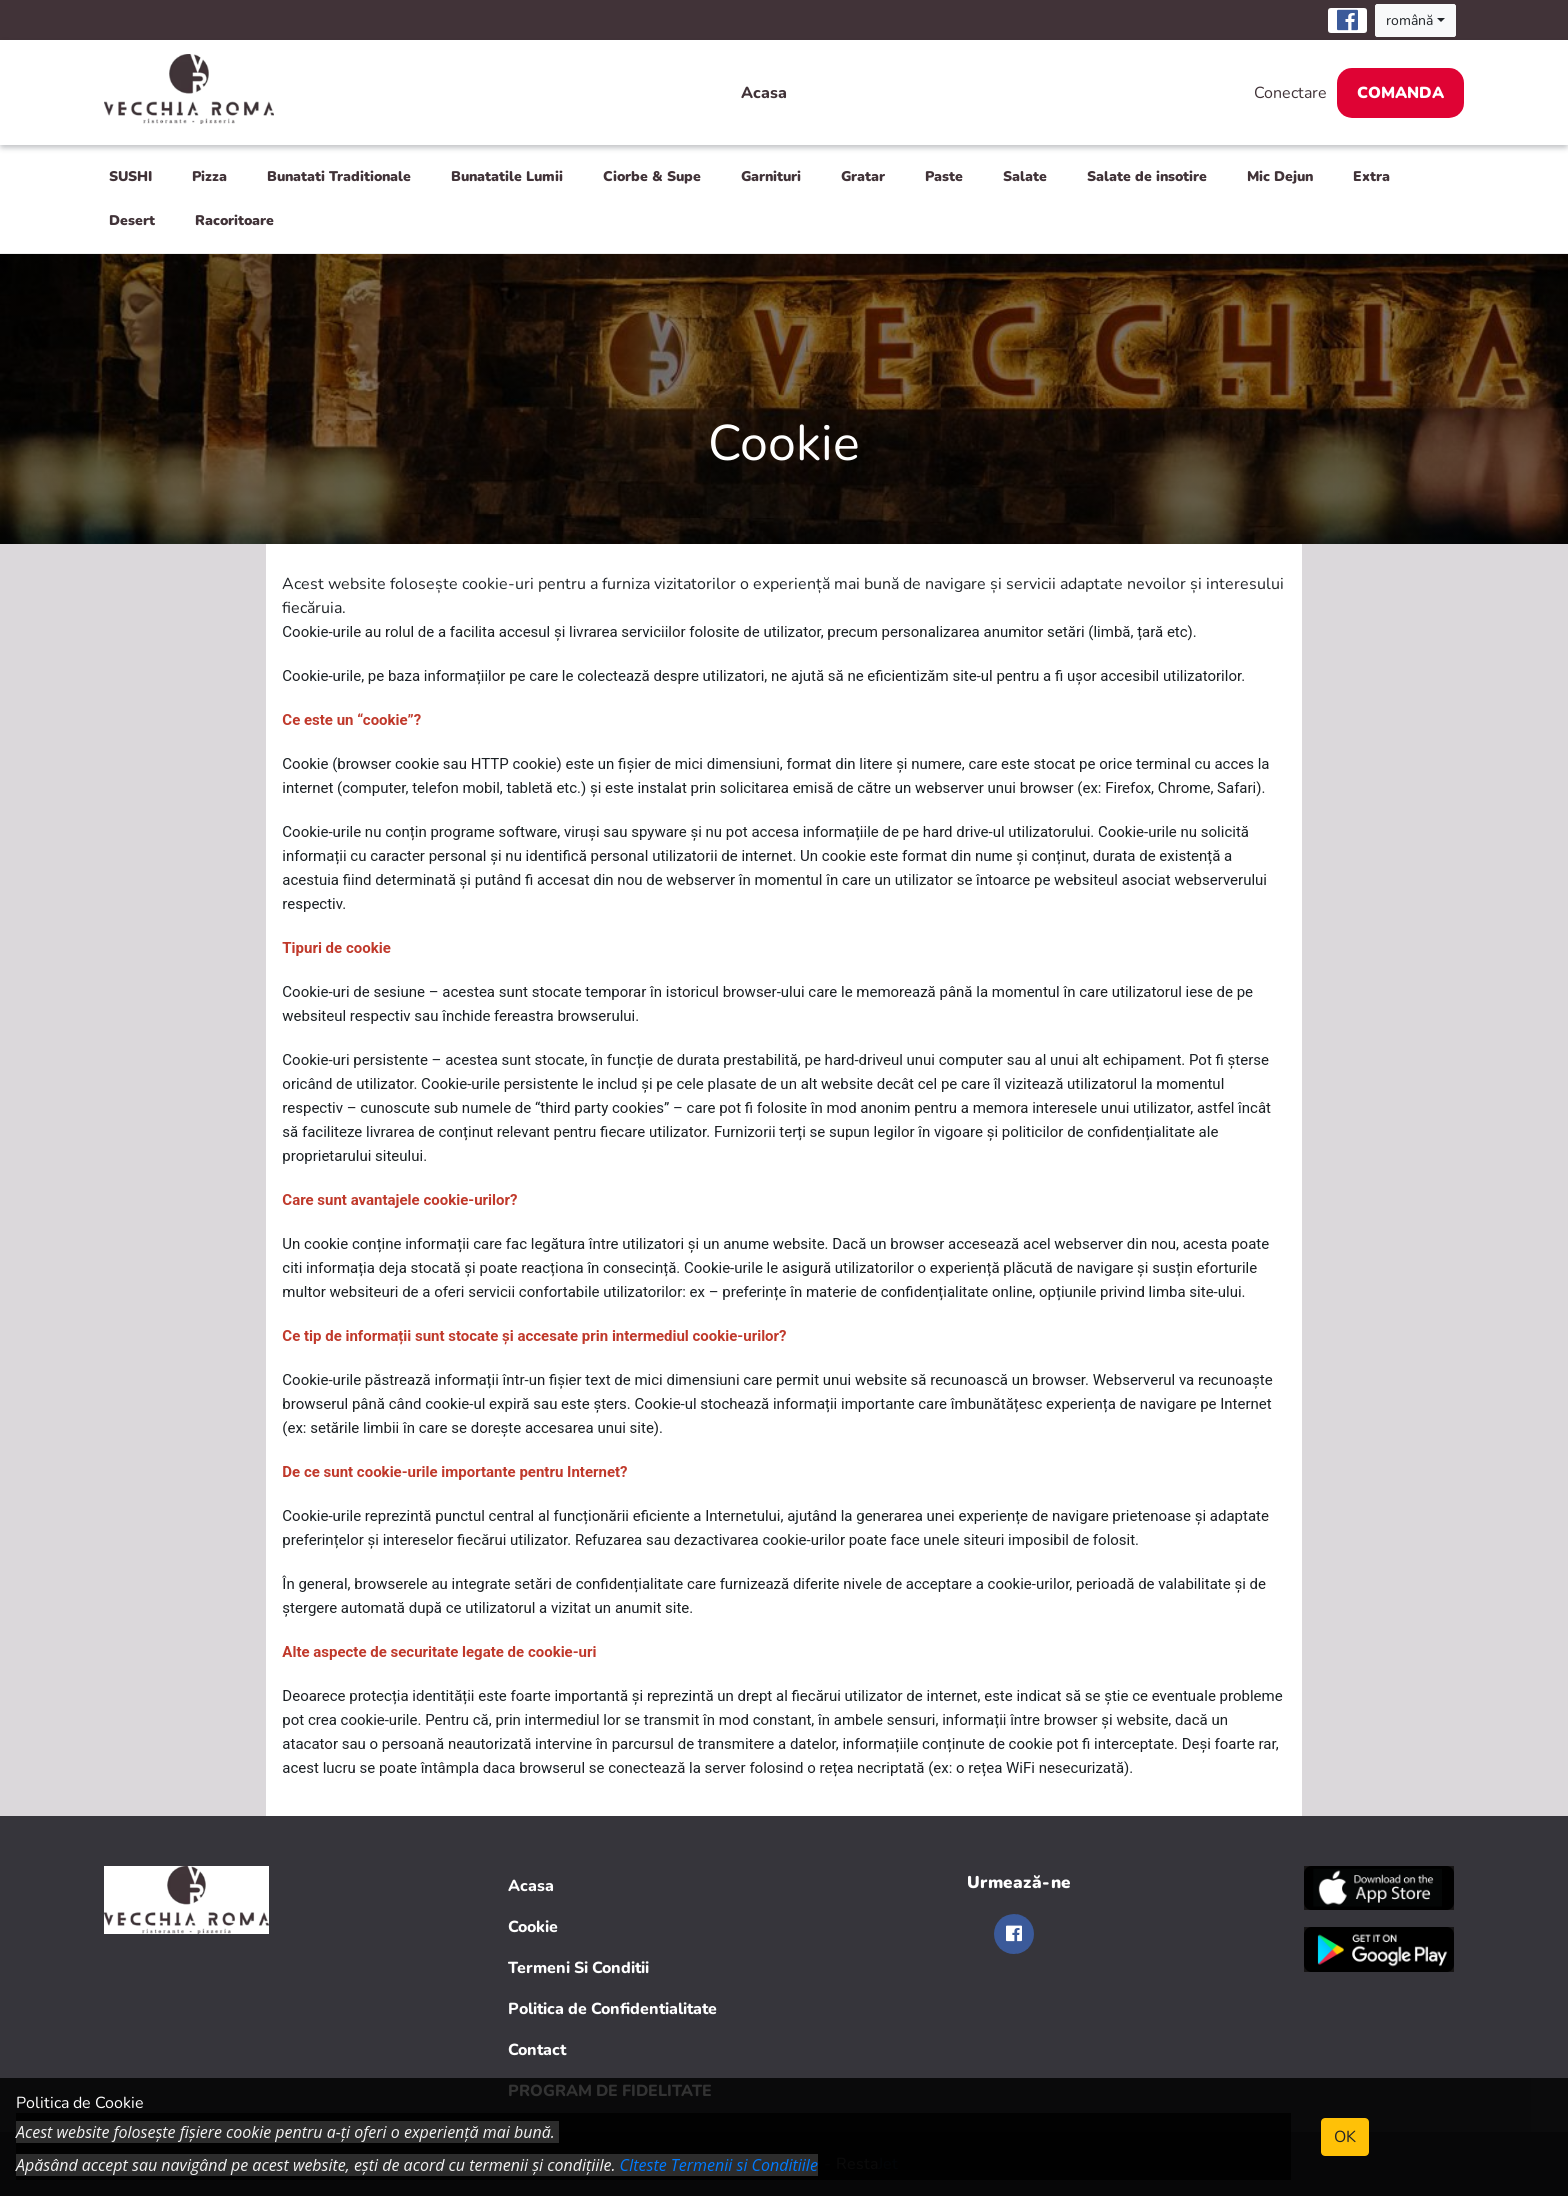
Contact (537, 2050)
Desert (132, 220)
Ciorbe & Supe (652, 176)
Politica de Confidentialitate (612, 2009)
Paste (944, 176)
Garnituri (771, 176)
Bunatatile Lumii (507, 176)
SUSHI (130, 176)
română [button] (1409, 20)
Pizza (209, 176)
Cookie (533, 1927)
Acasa (764, 93)
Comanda (1400, 93)
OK (1345, 2137)
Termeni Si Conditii (578, 1968)
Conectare (1290, 93)
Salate (1025, 176)
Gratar (863, 176)
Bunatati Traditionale (339, 176)
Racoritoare (234, 220)
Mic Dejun (1280, 176)
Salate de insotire (1147, 176)
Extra (1371, 176)
